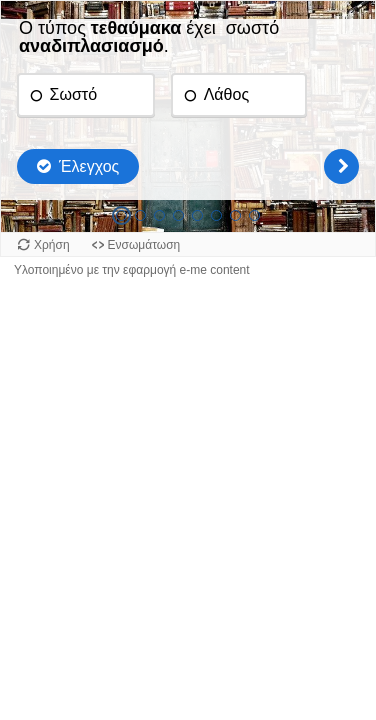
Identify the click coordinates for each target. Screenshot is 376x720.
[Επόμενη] (341, 166)
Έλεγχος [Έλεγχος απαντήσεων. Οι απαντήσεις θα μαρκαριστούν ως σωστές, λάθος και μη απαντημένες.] (89, 166)
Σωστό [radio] (73, 94)
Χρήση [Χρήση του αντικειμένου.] (52, 245)
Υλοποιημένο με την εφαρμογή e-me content (132, 270)
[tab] (121, 215)
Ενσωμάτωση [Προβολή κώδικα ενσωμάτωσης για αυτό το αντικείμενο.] (144, 245)
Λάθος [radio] (226, 94)
